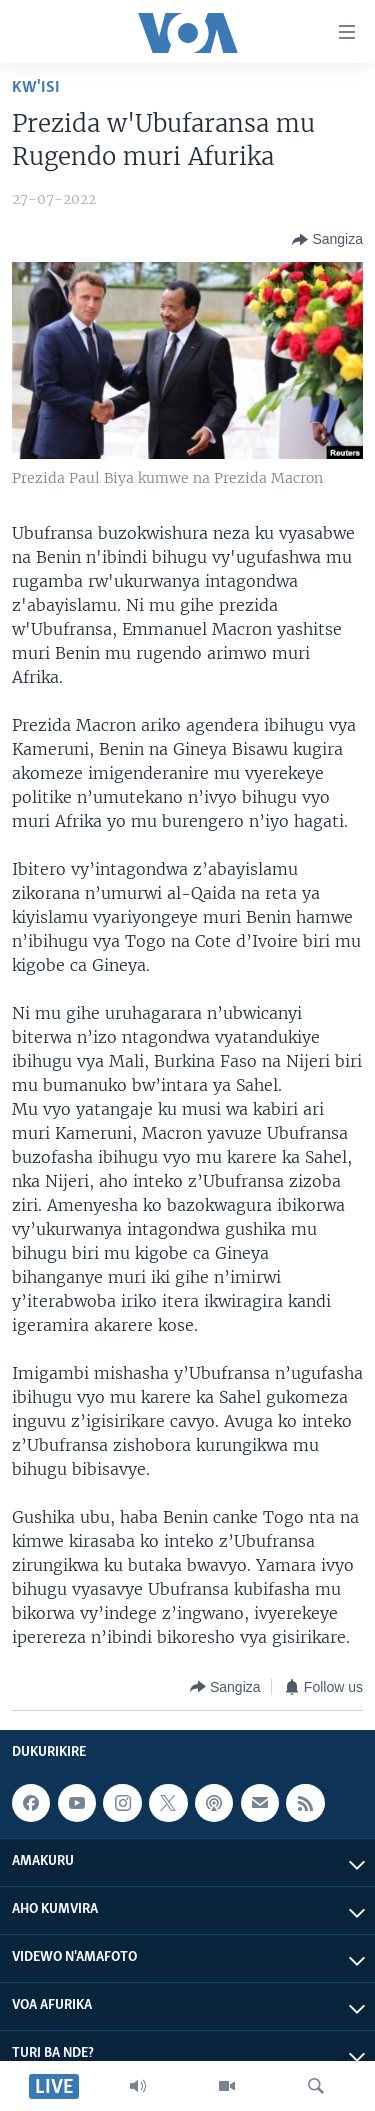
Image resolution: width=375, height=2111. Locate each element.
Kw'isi (36, 87)
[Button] (327, 240)
